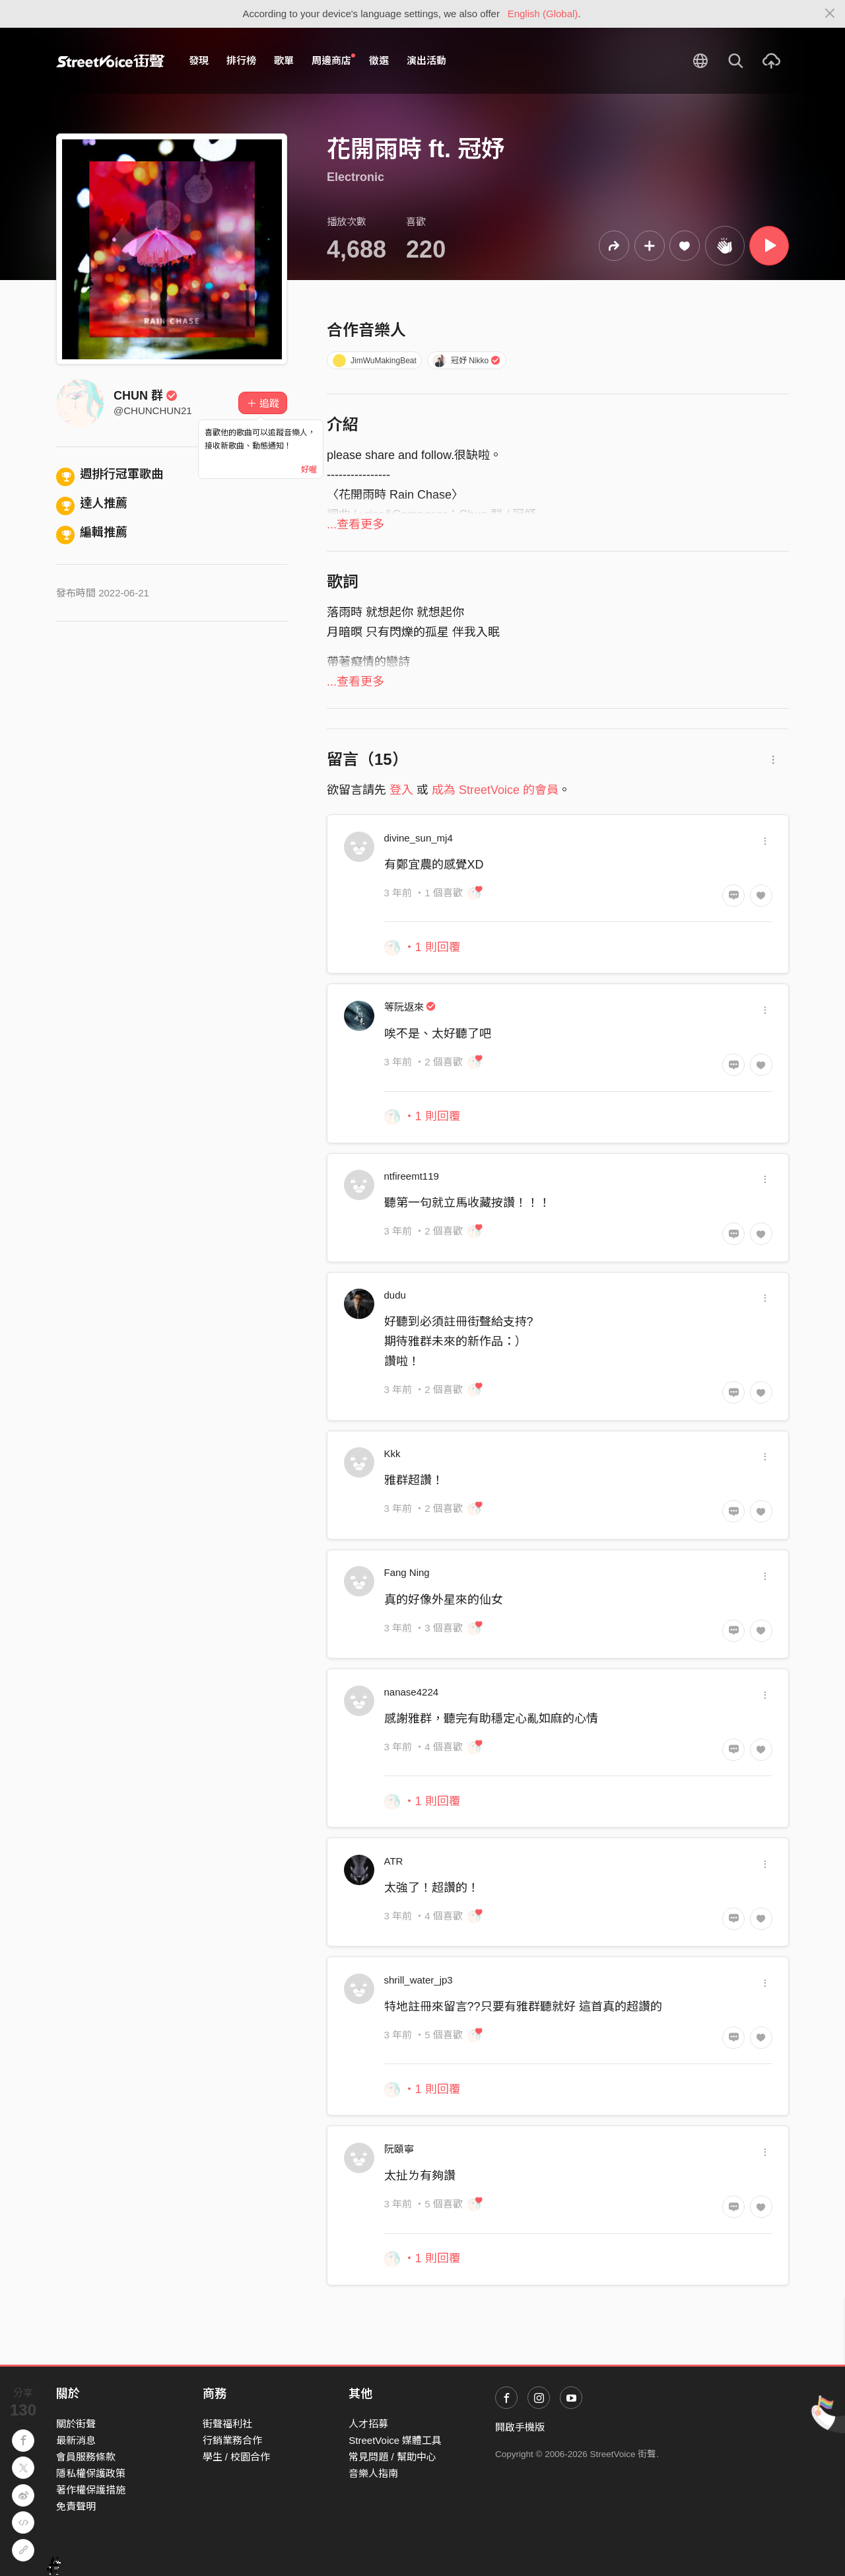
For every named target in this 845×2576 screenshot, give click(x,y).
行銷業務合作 (232, 2440)
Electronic (355, 177)
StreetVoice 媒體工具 (395, 2440)
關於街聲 (76, 2423)
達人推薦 (91, 503)
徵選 (379, 60)
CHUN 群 (146, 395)
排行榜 (241, 60)
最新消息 (76, 2440)
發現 (199, 60)
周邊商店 (333, 60)
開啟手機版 (520, 2427)
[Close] (830, 14)
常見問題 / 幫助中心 (392, 2456)
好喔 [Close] (309, 469)
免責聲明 (76, 2506)
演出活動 (426, 60)
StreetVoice (110, 60)
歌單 (284, 60)
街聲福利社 (227, 2423)
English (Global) (543, 13)
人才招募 (368, 2423)
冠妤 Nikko (466, 360)
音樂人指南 (373, 2473)
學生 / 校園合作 (237, 2456)
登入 (401, 790)
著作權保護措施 (90, 2489)
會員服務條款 (86, 2456)
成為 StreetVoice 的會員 (495, 790)
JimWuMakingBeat (375, 360)
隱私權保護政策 (90, 2473)
